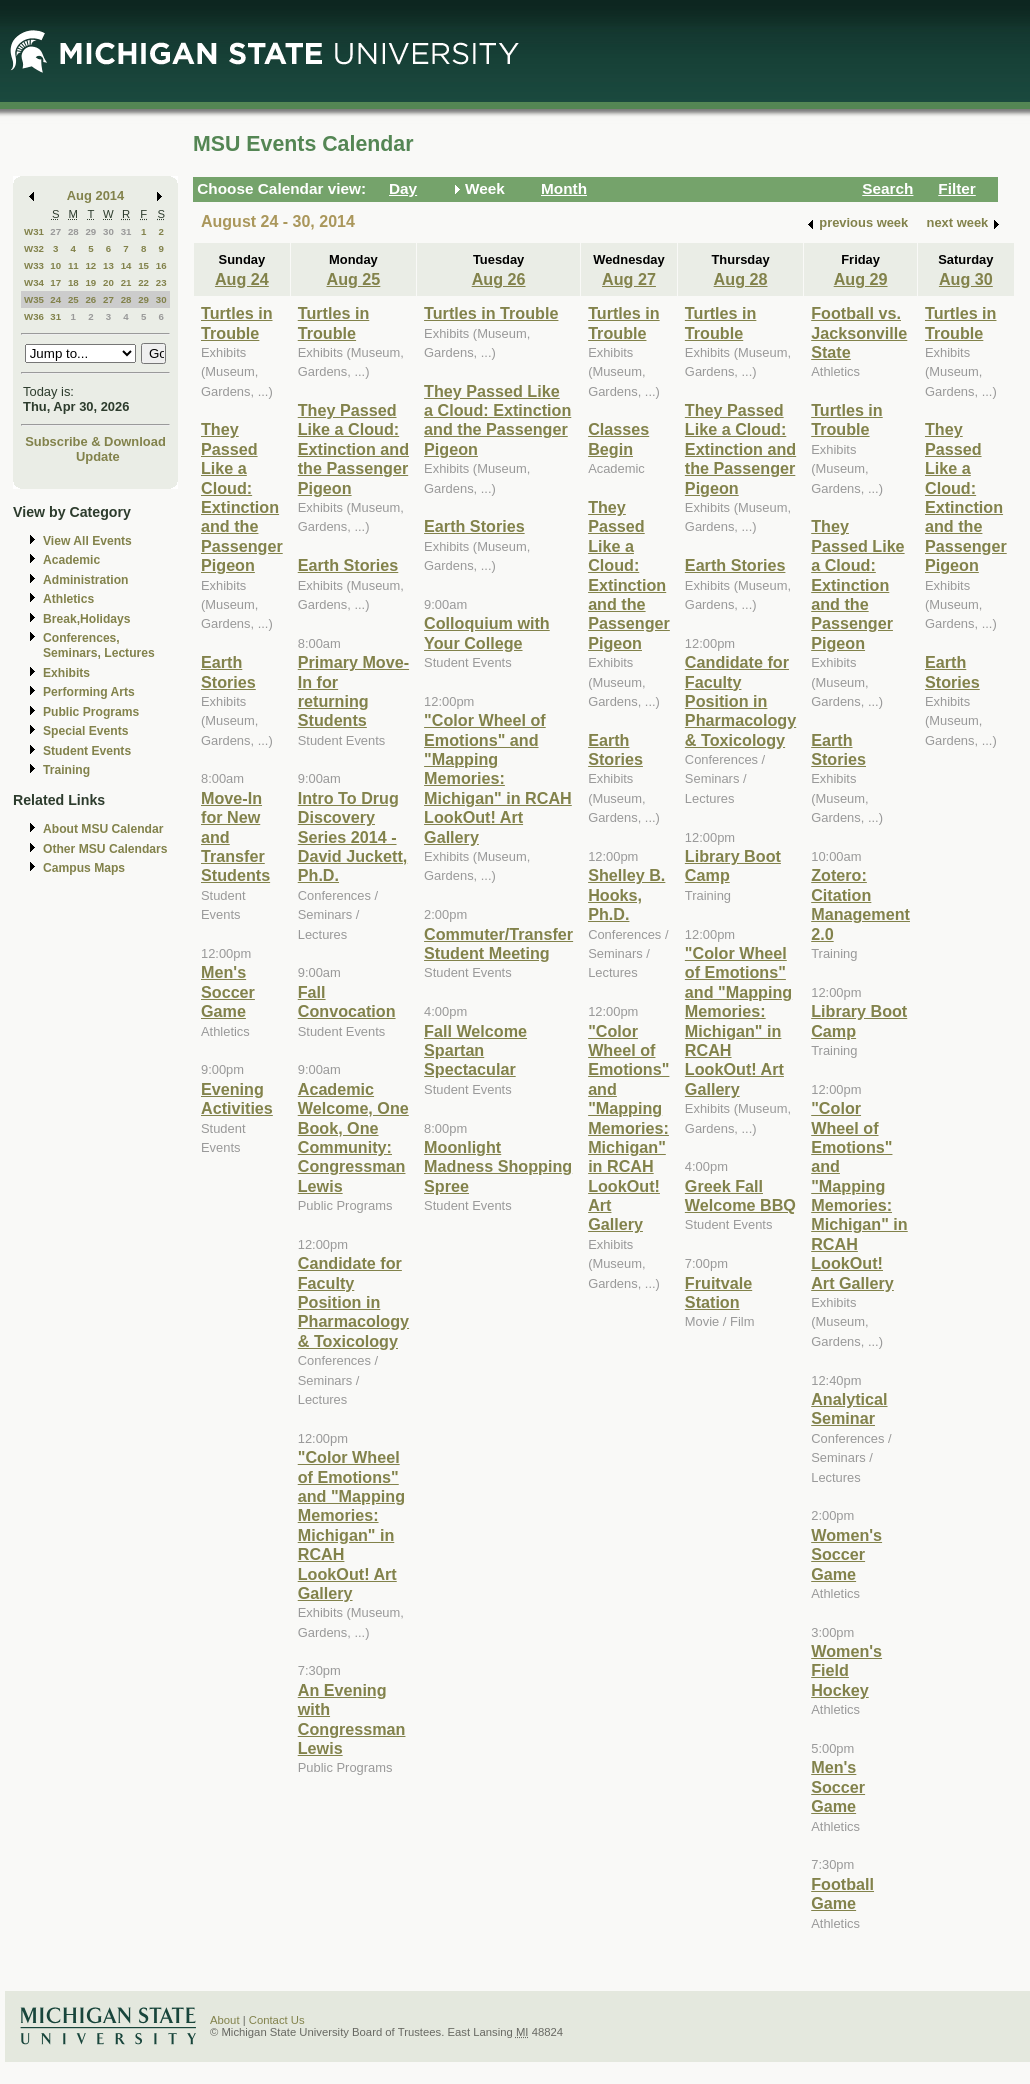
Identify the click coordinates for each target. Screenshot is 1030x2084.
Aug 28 (741, 279)
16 (161, 265)
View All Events (87, 541)
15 (143, 265)
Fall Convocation (347, 1001)
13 (108, 265)
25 (73, 299)
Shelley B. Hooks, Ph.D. (626, 894)
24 (55, 299)
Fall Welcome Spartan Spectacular (475, 1050)
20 (108, 282)
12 (90, 265)
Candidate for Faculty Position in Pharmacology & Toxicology (353, 1302)
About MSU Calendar (103, 829)
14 (126, 265)
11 (73, 265)
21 (126, 282)
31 (126, 231)
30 (108, 231)
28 (73, 231)
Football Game (842, 1893)
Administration (85, 580)
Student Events (87, 751)
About (225, 2020)
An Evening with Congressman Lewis (352, 1719)
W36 (34, 316)
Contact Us (277, 2020)
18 (73, 282)
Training (66, 770)
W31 (34, 231)
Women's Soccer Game (846, 1554)
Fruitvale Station (718, 1292)
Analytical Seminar (849, 1408)
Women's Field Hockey (846, 1670)
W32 (34, 248)
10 (55, 265)
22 (143, 282)
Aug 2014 (95, 195)
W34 (34, 282)
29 (90, 231)
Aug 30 (966, 279)
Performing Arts (89, 692)
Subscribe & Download (95, 441)
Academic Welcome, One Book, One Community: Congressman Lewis (353, 1137)
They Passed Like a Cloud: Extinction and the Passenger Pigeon (242, 497)
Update (98, 456)
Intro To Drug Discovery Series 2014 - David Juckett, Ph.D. (353, 837)
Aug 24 (242, 279)
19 (90, 282)
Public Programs (91, 712)
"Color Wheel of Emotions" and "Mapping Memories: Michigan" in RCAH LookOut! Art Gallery (351, 1525)
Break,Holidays (87, 619)
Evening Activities (237, 1098)
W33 (34, 265)
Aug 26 (499, 279)
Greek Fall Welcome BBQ (740, 1195)
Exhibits (66, 673)
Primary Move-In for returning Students (353, 691)
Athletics (68, 599)
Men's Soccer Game (228, 991)
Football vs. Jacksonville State (859, 332)
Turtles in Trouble (237, 322)
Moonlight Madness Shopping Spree (498, 1166)
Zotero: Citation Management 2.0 (860, 904)
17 (55, 282)
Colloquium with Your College (487, 632)
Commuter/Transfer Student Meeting (498, 943)
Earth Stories (228, 671)
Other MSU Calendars (105, 849)
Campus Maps (84, 868)
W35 (34, 299)
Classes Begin (618, 438)
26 (90, 299)
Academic (71, 560)
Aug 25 (353, 279)
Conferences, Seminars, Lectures (99, 645)
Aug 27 (629, 279)
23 (161, 282)
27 (55, 231)
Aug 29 (861, 279)
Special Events (85, 731)
